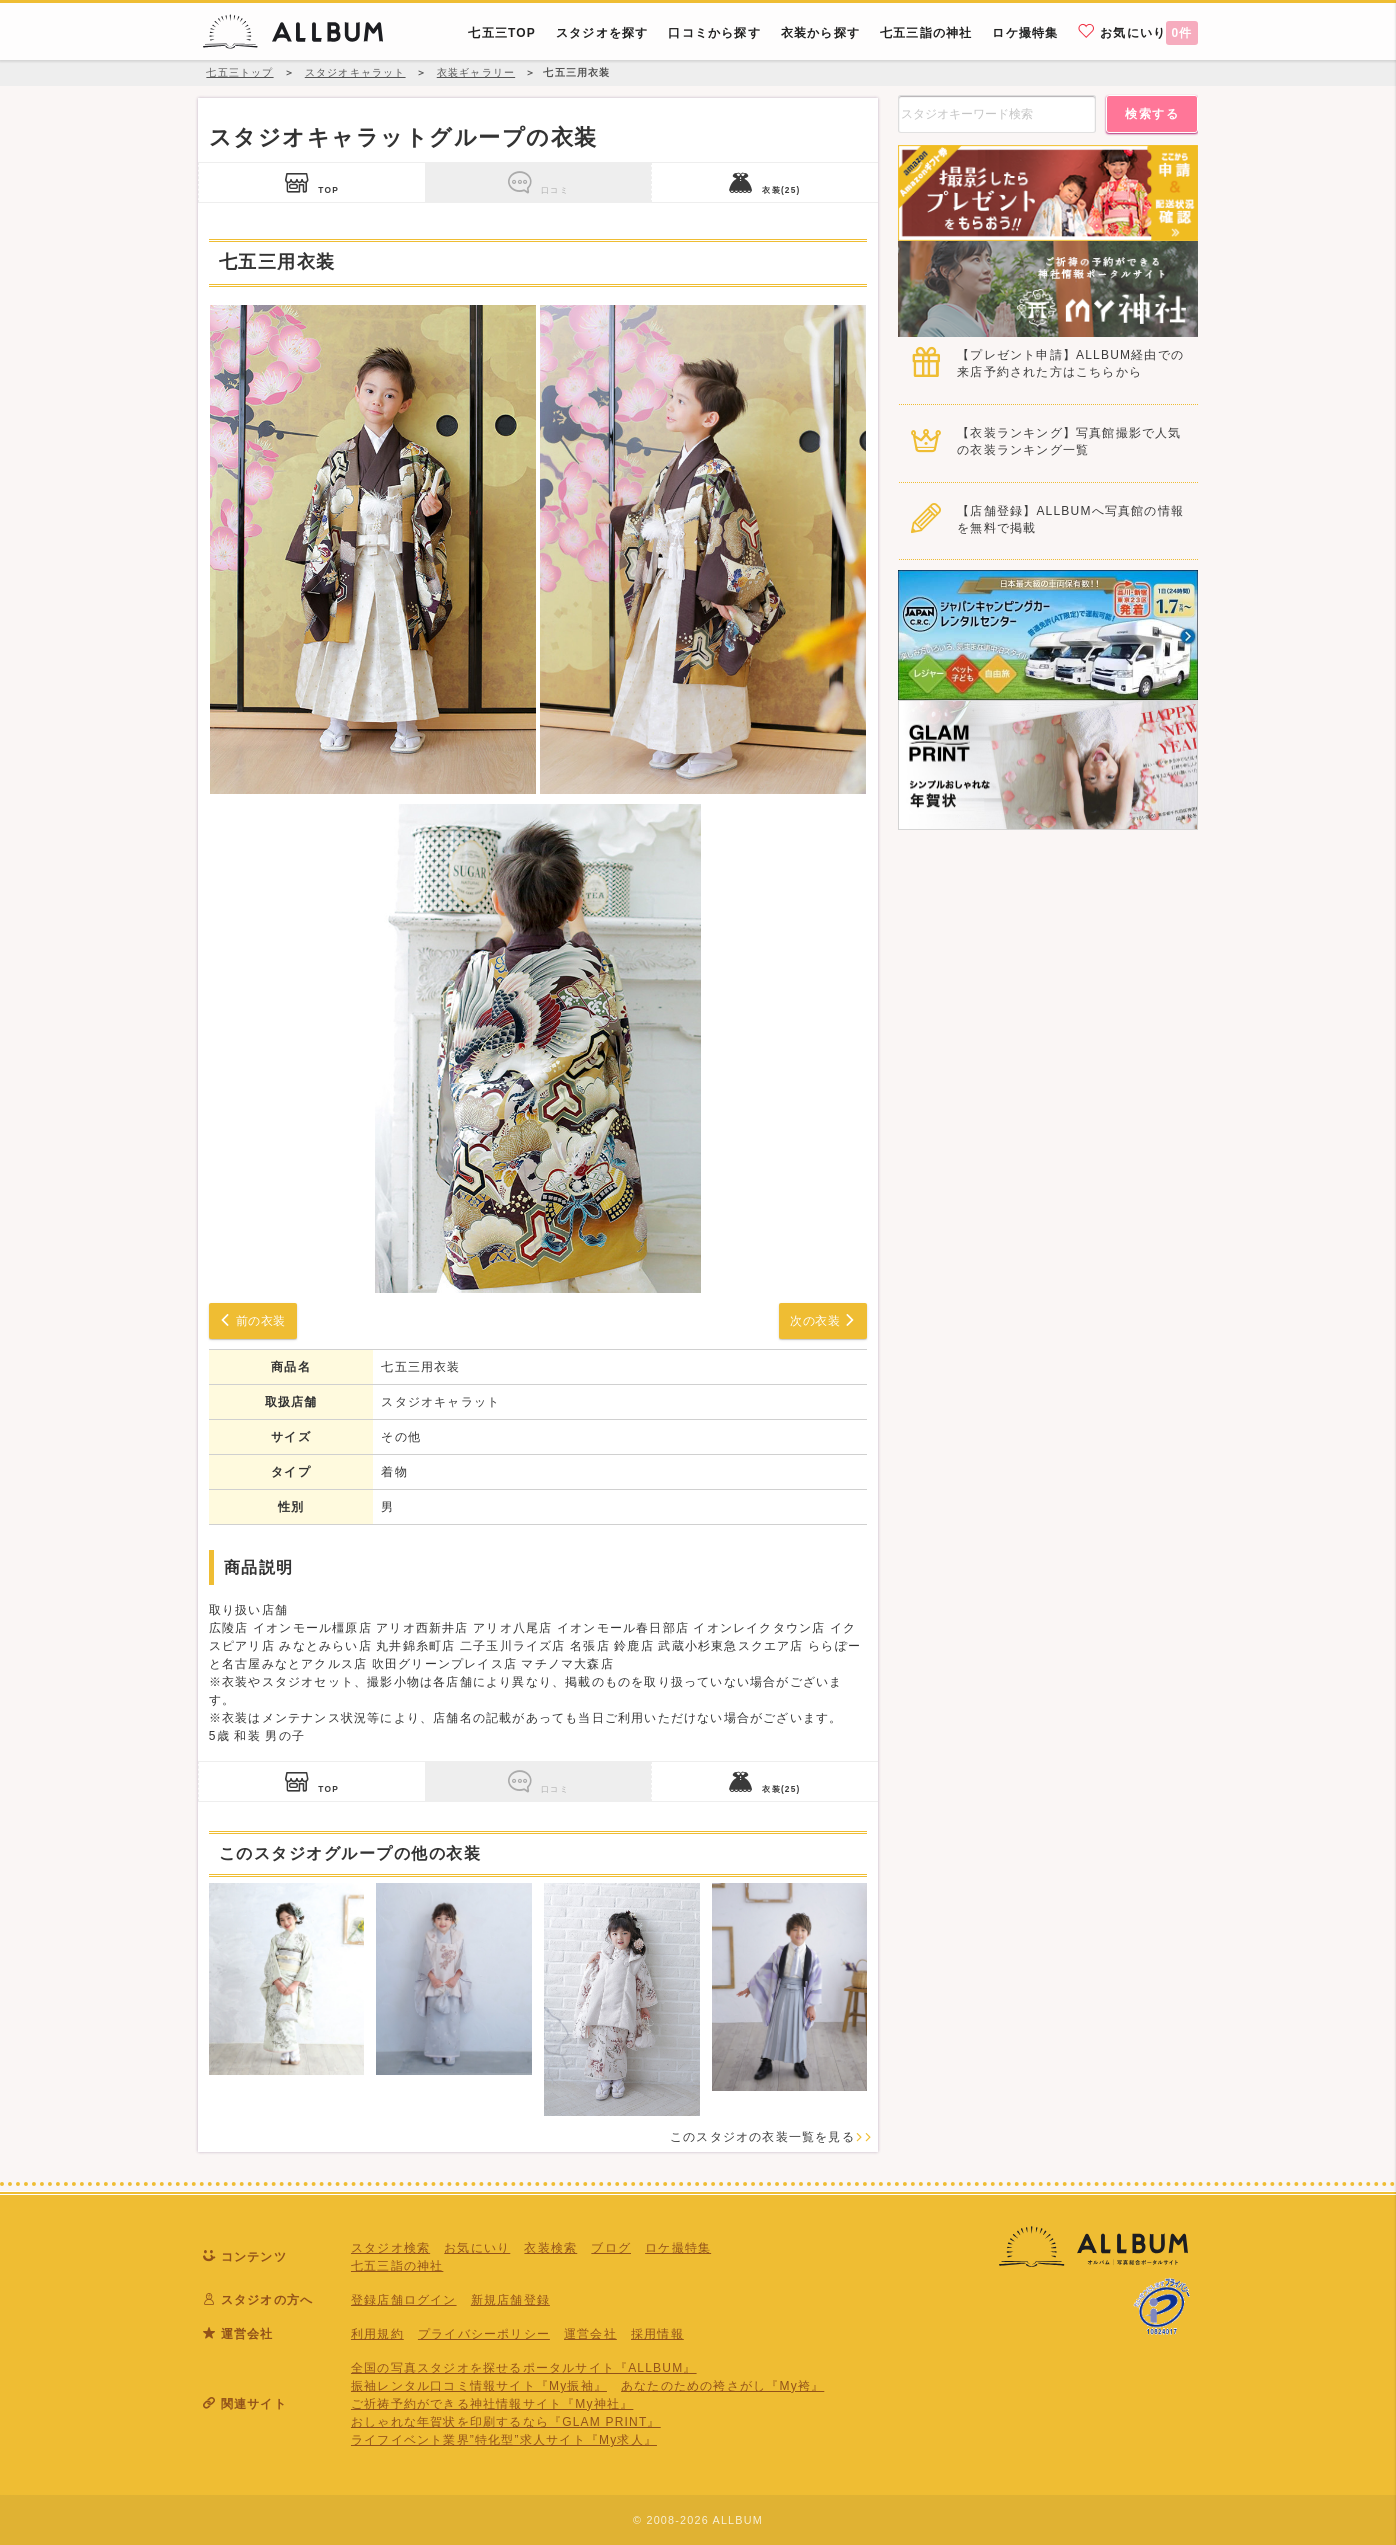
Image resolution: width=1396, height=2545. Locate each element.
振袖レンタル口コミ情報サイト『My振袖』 (479, 2386)
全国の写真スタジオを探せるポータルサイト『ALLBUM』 (524, 2368)
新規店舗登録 (510, 2300)
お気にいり (1138, 32)
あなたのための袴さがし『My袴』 (722, 2386)
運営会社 (590, 2334)
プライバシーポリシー (484, 2334)
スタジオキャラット (440, 1402)
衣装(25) (764, 183)
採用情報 (657, 2334)
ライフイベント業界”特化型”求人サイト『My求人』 (504, 2440)
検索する (1152, 114)
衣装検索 (550, 2248)
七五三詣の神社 (397, 2266)
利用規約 (377, 2334)
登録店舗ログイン (404, 2300)
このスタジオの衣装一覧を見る (771, 2137)
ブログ (611, 2248)
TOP (312, 183)
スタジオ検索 (390, 2248)
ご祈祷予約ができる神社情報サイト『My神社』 (492, 2404)
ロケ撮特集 (678, 2248)
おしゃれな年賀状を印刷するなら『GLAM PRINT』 (506, 2422)
